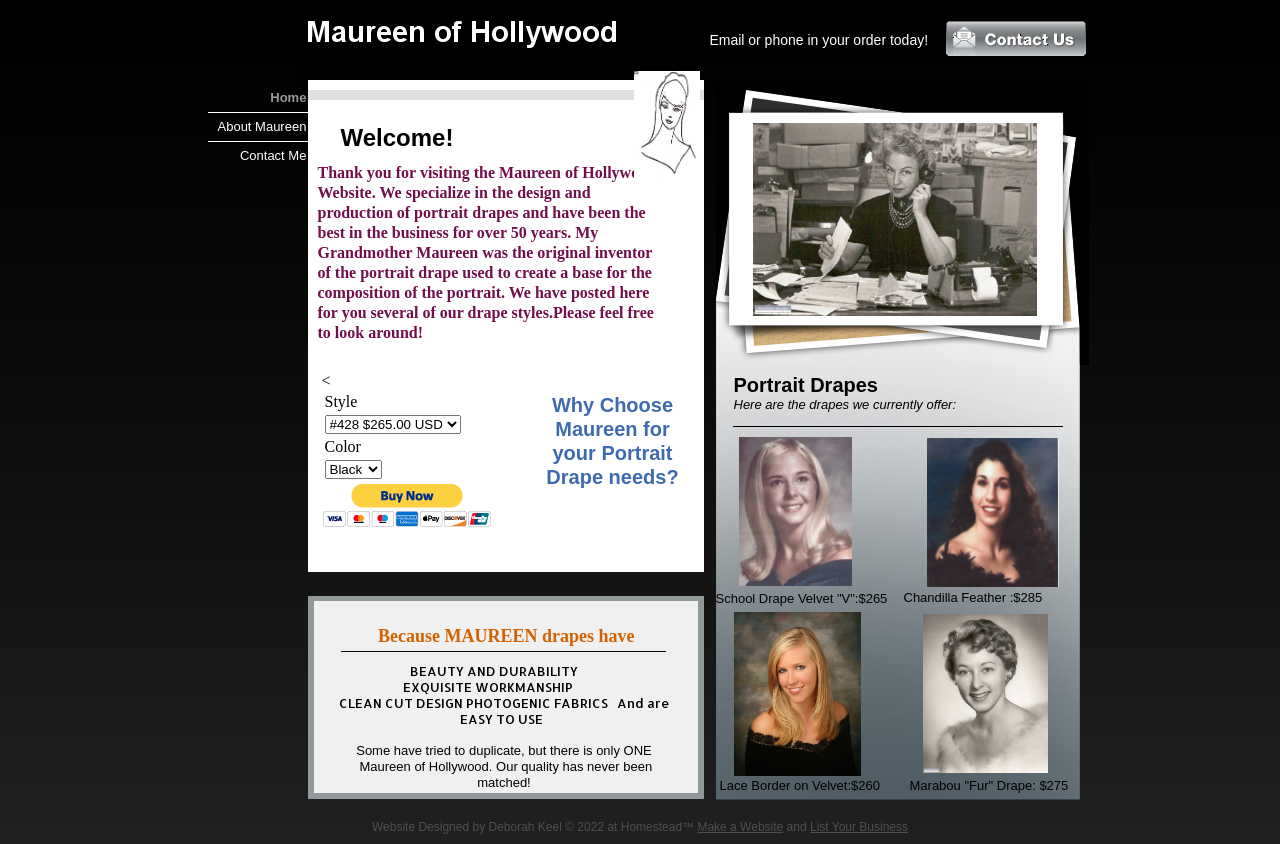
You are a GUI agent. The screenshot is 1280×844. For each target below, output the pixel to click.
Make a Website (740, 827)
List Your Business (859, 827)
